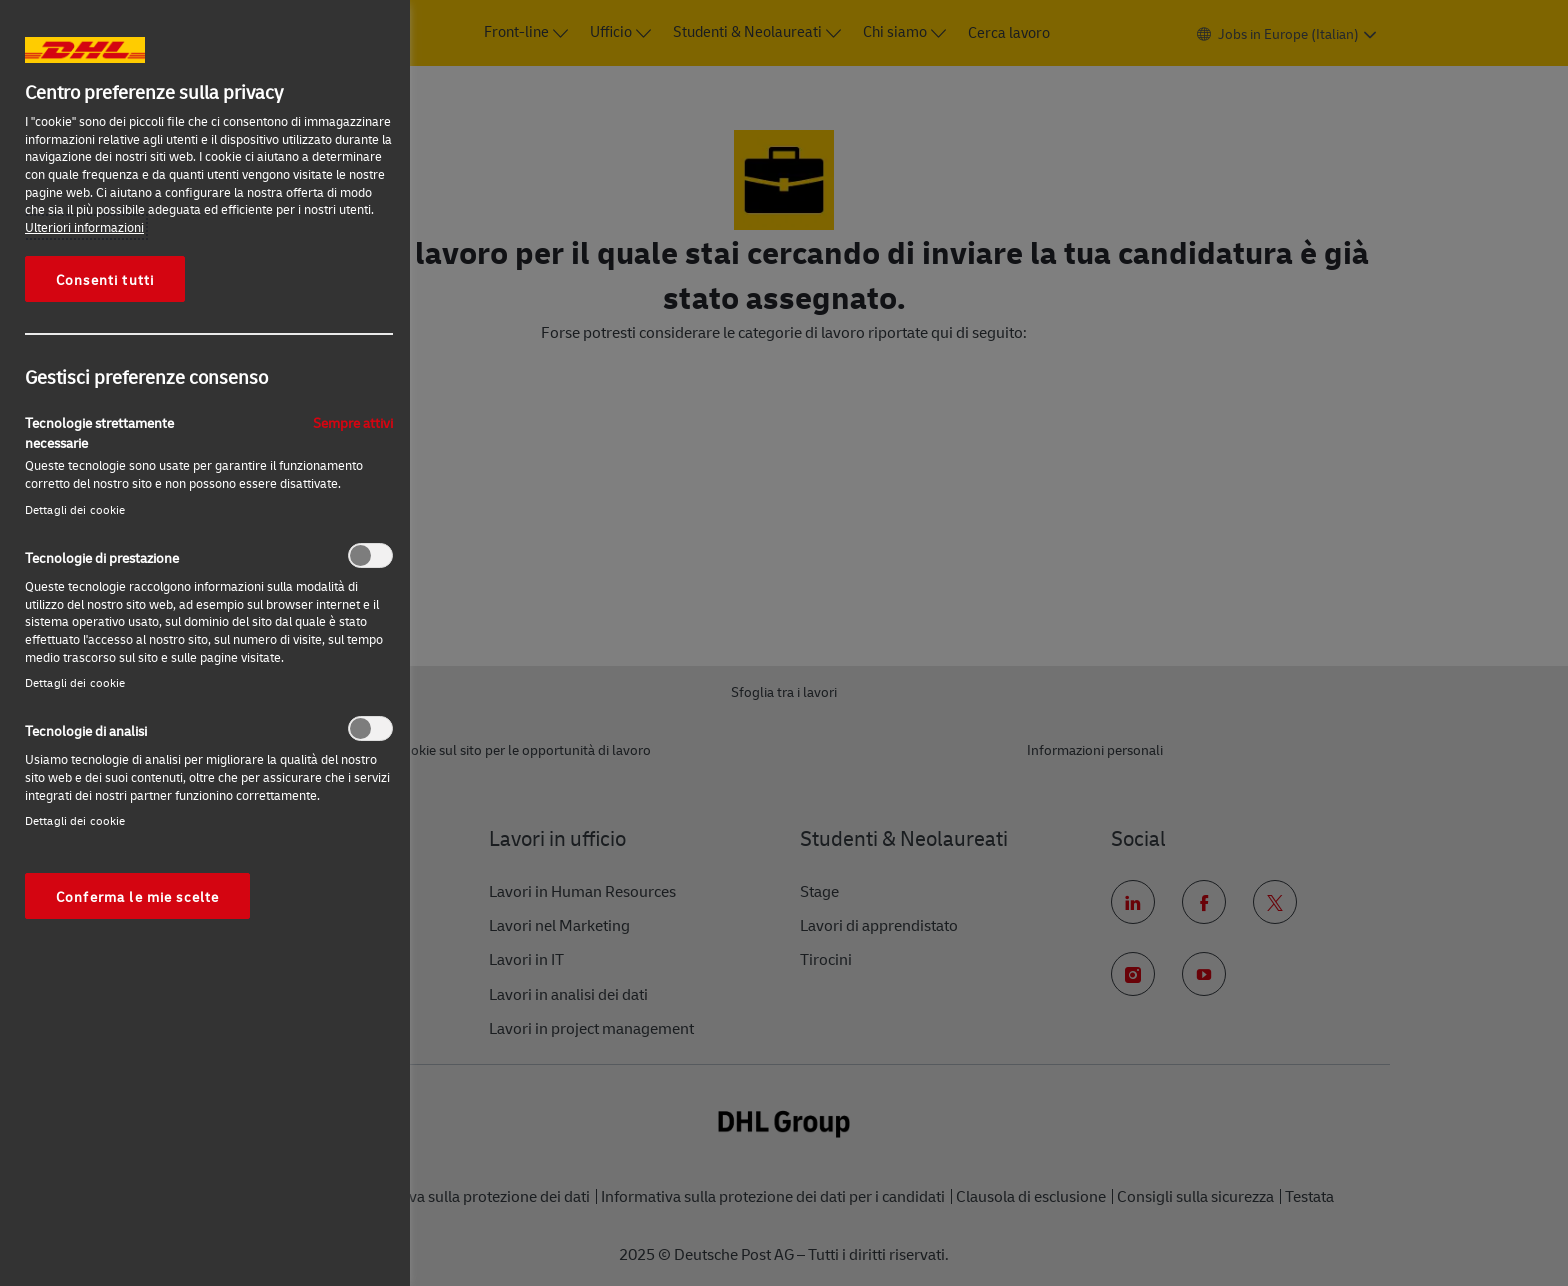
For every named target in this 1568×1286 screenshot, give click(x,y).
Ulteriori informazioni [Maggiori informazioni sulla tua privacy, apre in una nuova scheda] (84, 227)
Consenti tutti (105, 279)
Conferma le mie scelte (137, 896)
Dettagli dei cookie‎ (75, 509)
